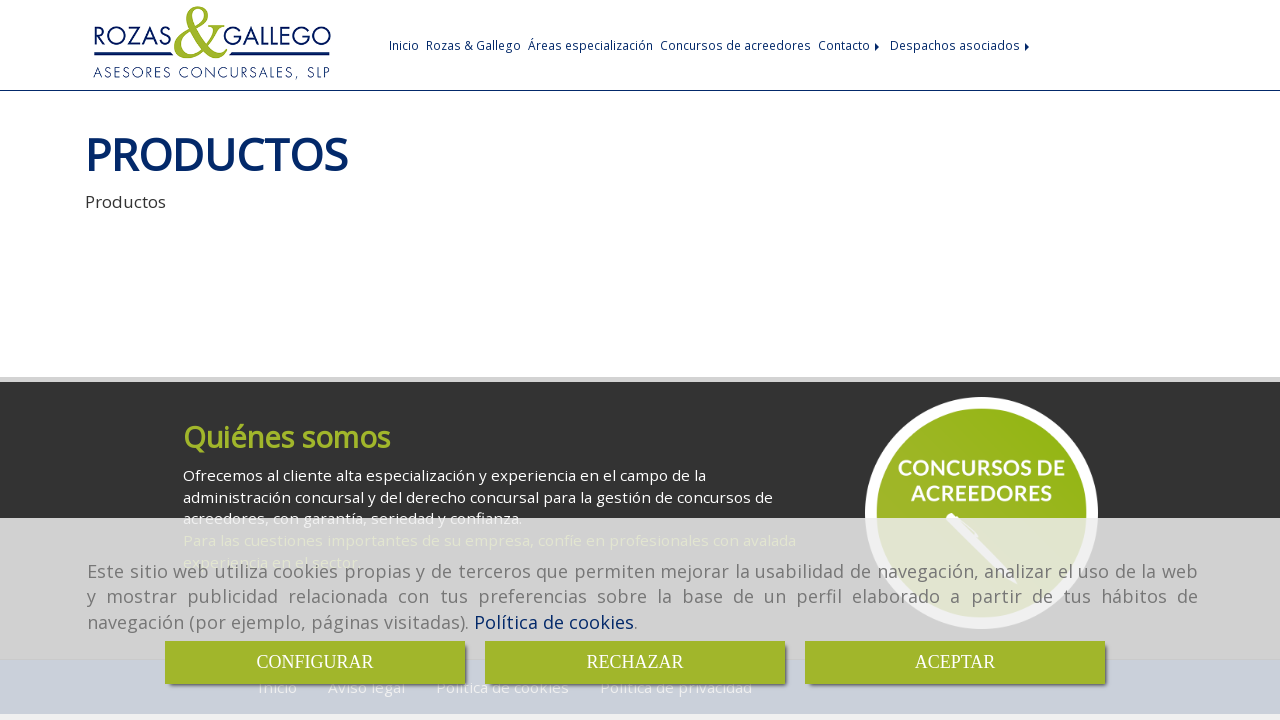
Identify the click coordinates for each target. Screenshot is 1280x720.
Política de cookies (554, 622)
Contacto (850, 45)
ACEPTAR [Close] (955, 662)
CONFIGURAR (314, 662)
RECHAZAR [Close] (634, 662)
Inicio (404, 45)
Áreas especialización (590, 45)
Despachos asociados (961, 45)
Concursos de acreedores (735, 45)
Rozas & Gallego (473, 45)
